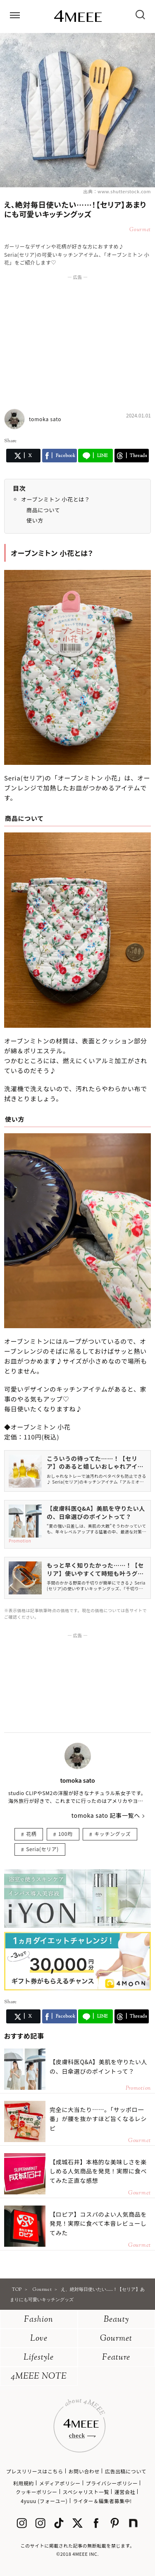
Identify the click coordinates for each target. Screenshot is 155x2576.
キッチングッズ (112, 1833)
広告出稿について (125, 2471)
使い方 (34, 520)
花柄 (31, 1833)
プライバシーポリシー (112, 2483)
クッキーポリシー (36, 2491)
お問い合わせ (84, 2471)
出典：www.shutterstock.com (117, 191)
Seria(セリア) (42, 1848)
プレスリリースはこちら (34, 2471)
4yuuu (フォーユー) (44, 2500)
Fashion (38, 2320)
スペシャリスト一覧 (85, 2491)
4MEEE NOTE (39, 2377)
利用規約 (23, 2483)
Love (39, 2339)
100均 (65, 1833)
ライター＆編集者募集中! (102, 2500)
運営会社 (124, 2491)
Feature (116, 2358)
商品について (43, 510)
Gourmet (116, 2339)
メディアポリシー (60, 2483)
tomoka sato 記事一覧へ (106, 1815)
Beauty (116, 2320)
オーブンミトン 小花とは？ (55, 499)
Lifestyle (39, 2358)
